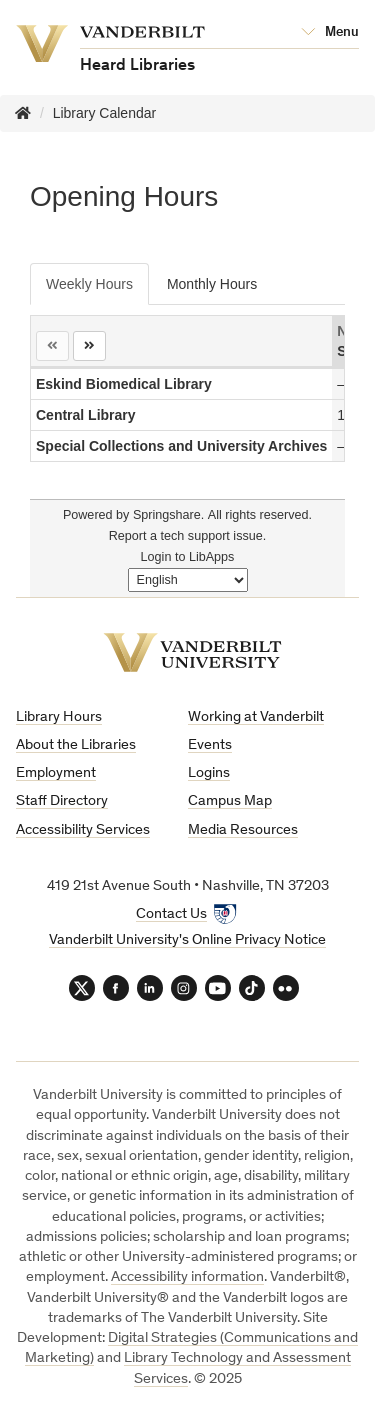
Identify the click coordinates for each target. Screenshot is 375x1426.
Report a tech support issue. (188, 536)
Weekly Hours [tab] (89, 284)
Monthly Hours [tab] (212, 284)
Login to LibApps (188, 557)
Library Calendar (105, 113)
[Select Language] (188, 580)
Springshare (167, 515)
